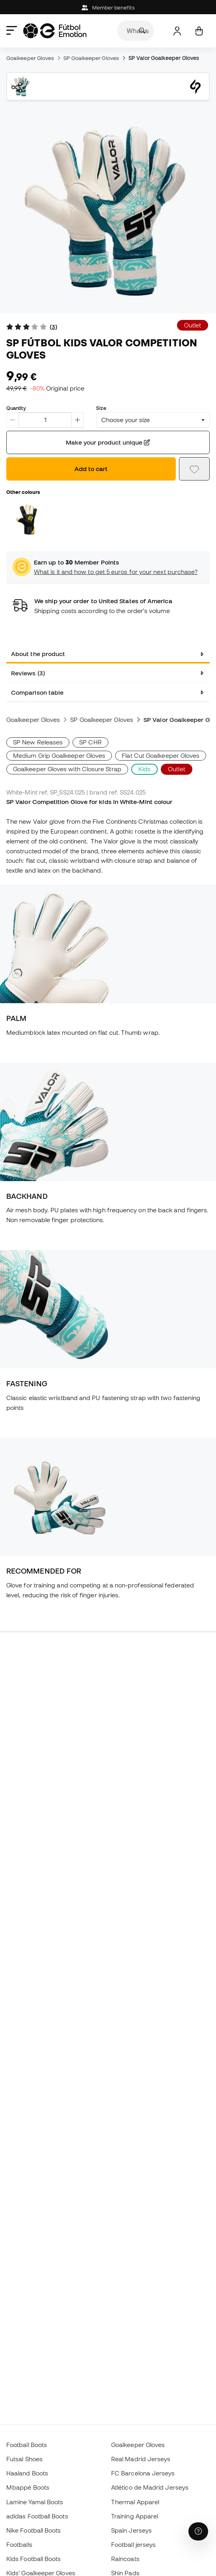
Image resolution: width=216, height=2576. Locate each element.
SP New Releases (38, 742)
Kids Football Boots (33, 2558)
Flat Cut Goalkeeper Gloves (160, 755)
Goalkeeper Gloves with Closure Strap (67, 768)
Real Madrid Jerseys (140, 2458)
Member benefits (108, 8)
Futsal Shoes (24, 2458)
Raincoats (125, 2558)
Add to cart (91, 468)
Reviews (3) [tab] (28, 673)
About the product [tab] (38, 653)
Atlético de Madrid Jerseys (149, 2487)
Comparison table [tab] (37, 692)
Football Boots (26, 2444)
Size (101, 408)
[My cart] (199, 31)
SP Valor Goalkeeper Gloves (163, 58)
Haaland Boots (27, 2473)
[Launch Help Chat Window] (198, 2531)
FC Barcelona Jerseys (143, 2473)
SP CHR (90, 742)
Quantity (16, 408)
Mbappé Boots (27, 2487)
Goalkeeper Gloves (30, 58)
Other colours (23, 492)
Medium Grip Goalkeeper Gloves (59, 755)
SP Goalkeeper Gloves (91, 58)
